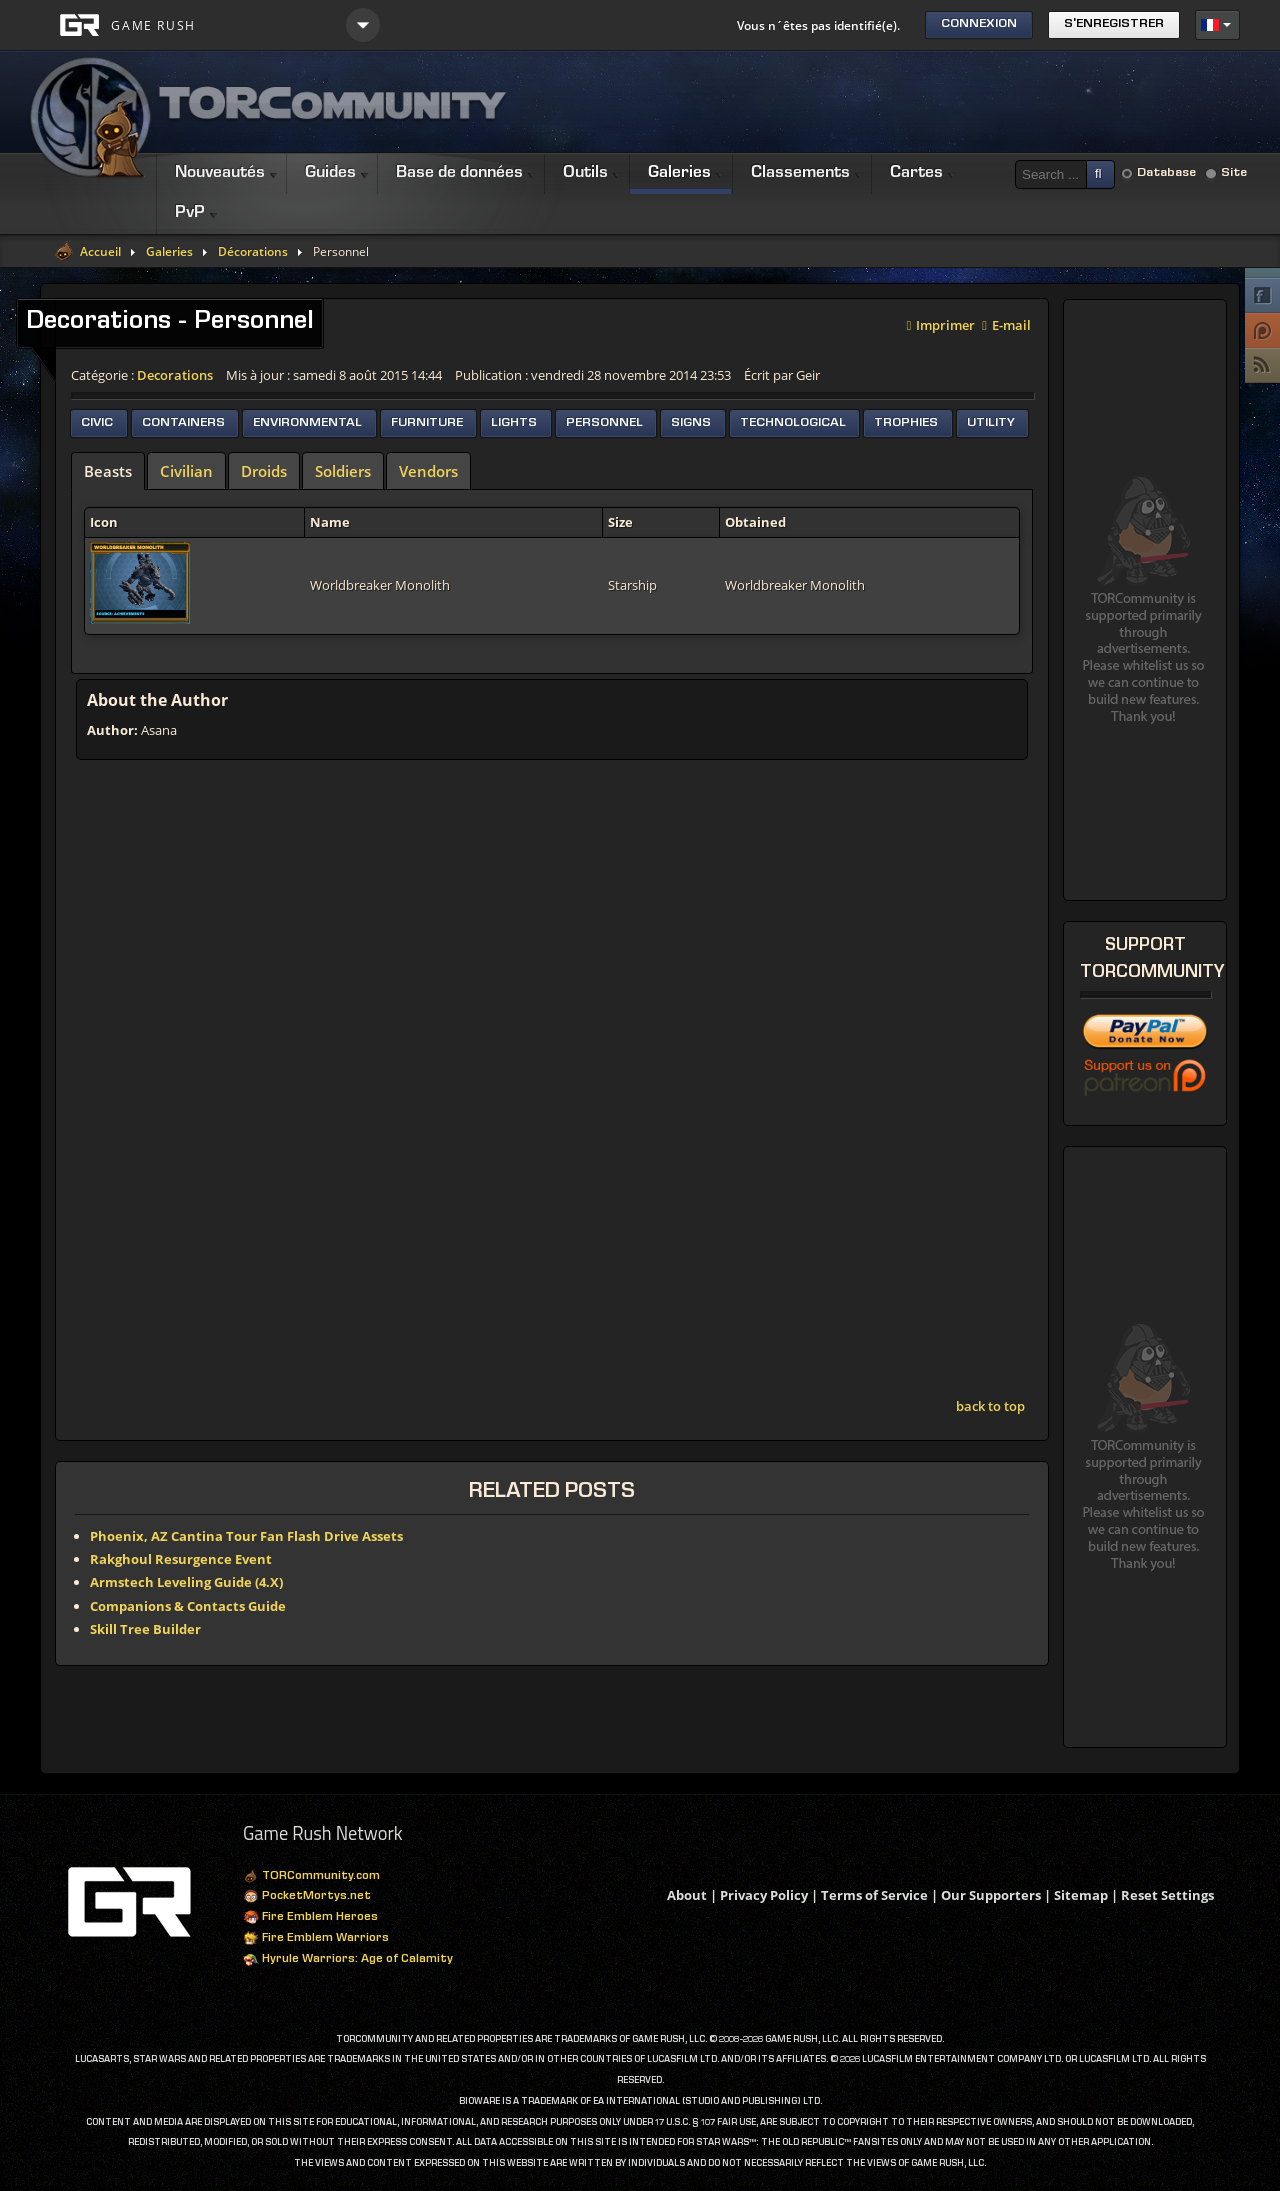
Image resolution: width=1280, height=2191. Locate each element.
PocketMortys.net (307, 1897)
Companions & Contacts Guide (188, 1606)
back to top (990, 1406)
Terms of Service (874, 1895)
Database (1166, 173)
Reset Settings (1167, 1895)
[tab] (108, 471)
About (687, 1895)
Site (1234, 173)
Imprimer (941, 323)
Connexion (979, 24)
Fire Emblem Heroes (310, 1918)
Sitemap (1081, 1895)
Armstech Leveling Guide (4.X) (186, 1582)
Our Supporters (991, 1895)
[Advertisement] (876, 102)
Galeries (169, 252)
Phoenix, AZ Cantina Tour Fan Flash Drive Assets (246, 1536)
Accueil (100, 252)
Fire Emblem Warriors (316, 1939)
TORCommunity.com (311, 1877)
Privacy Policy (764, 1895)
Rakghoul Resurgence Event (181, 1559)
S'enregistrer (1114, 24)
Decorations (175, 375)
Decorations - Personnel (170, 323)
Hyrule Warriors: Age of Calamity (348, 1960)
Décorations (253, 252)
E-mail (1006, 323)
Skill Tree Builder (145, 1629)
